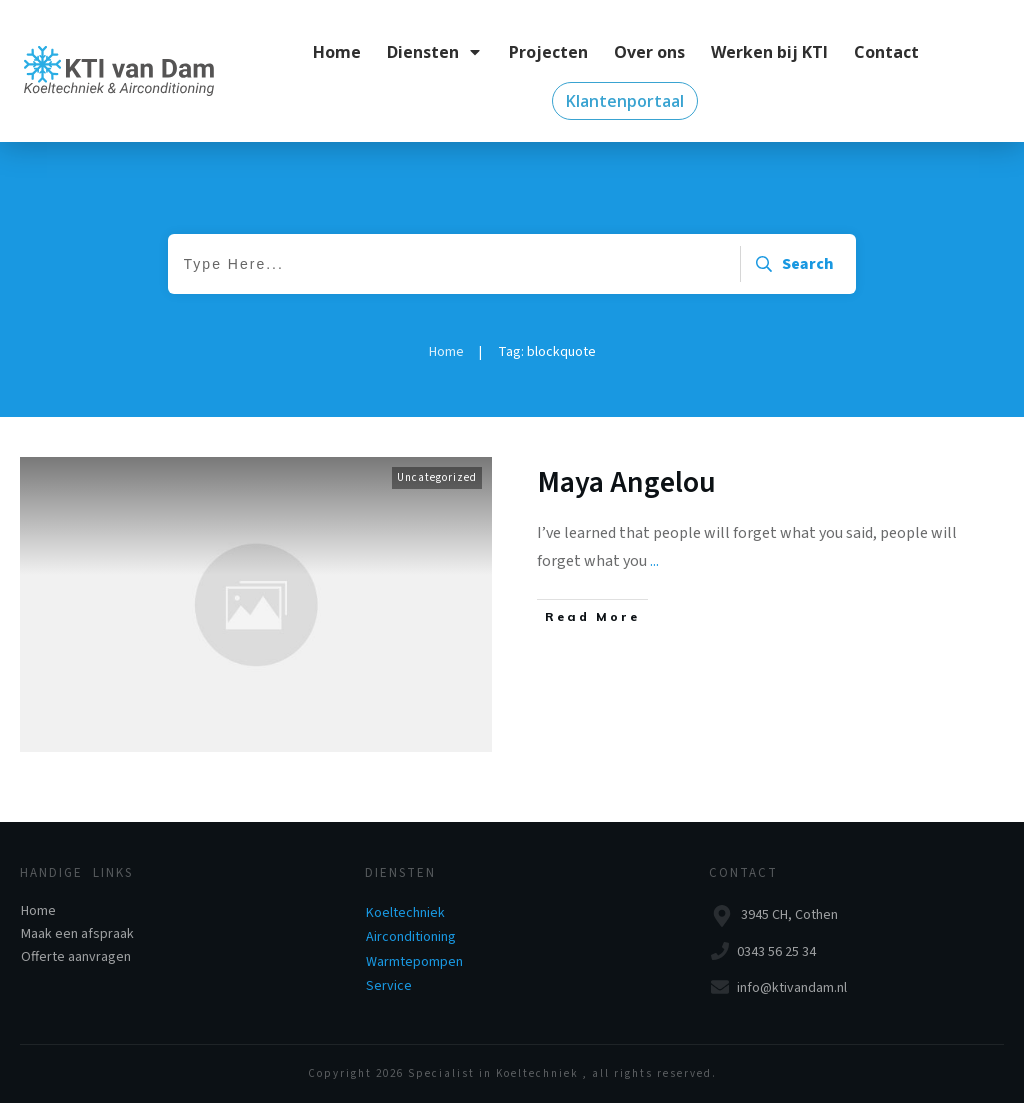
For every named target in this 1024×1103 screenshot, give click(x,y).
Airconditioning (411, 937)
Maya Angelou (627, 482)
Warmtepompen (414, 962)
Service (389, 986)
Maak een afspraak (77, 934)
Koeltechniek (405, 913)
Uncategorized (437, 477)
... (654, 561)
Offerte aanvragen (76, 957)
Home (38, 911)
